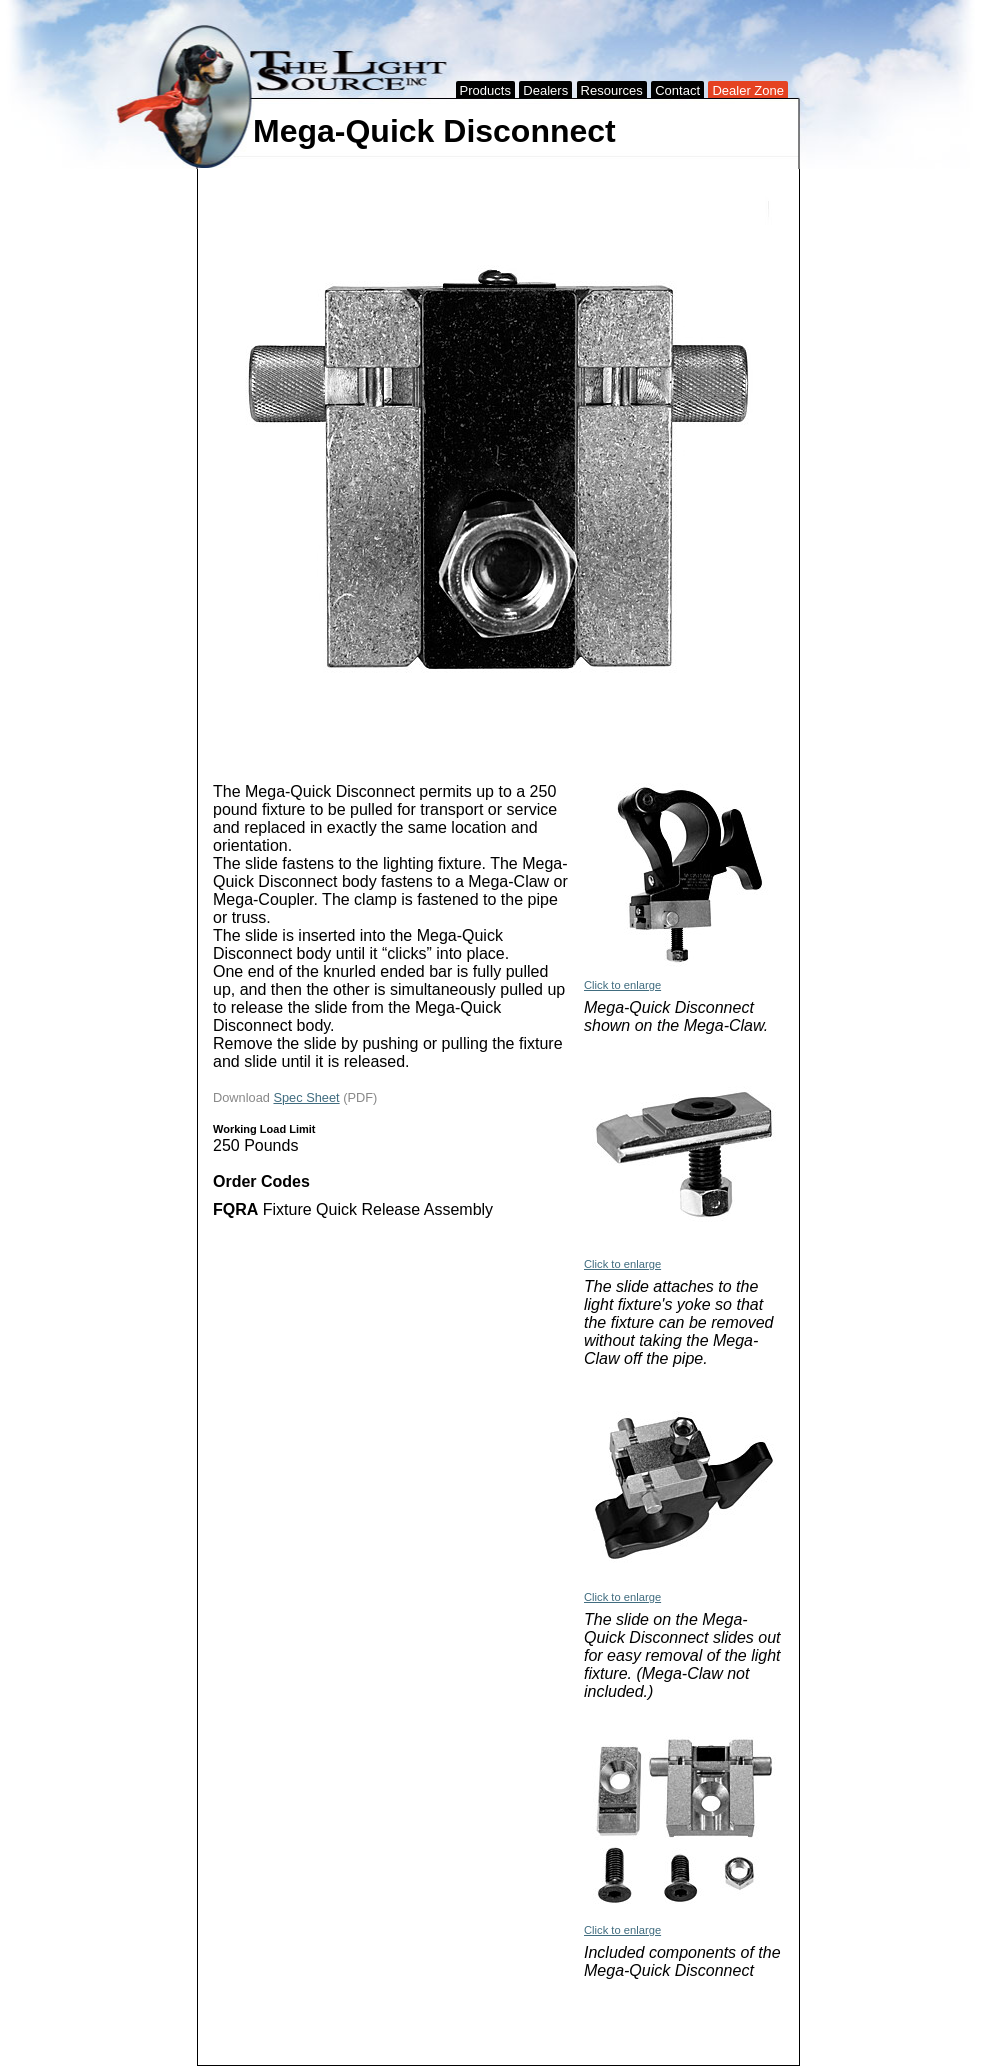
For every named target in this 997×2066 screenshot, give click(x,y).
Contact (677, 90)
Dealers (545, 90)
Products (485, 90)
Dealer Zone (748, 90)
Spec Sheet (306, 1097)
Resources (612, 90)
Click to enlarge (622, 985)
